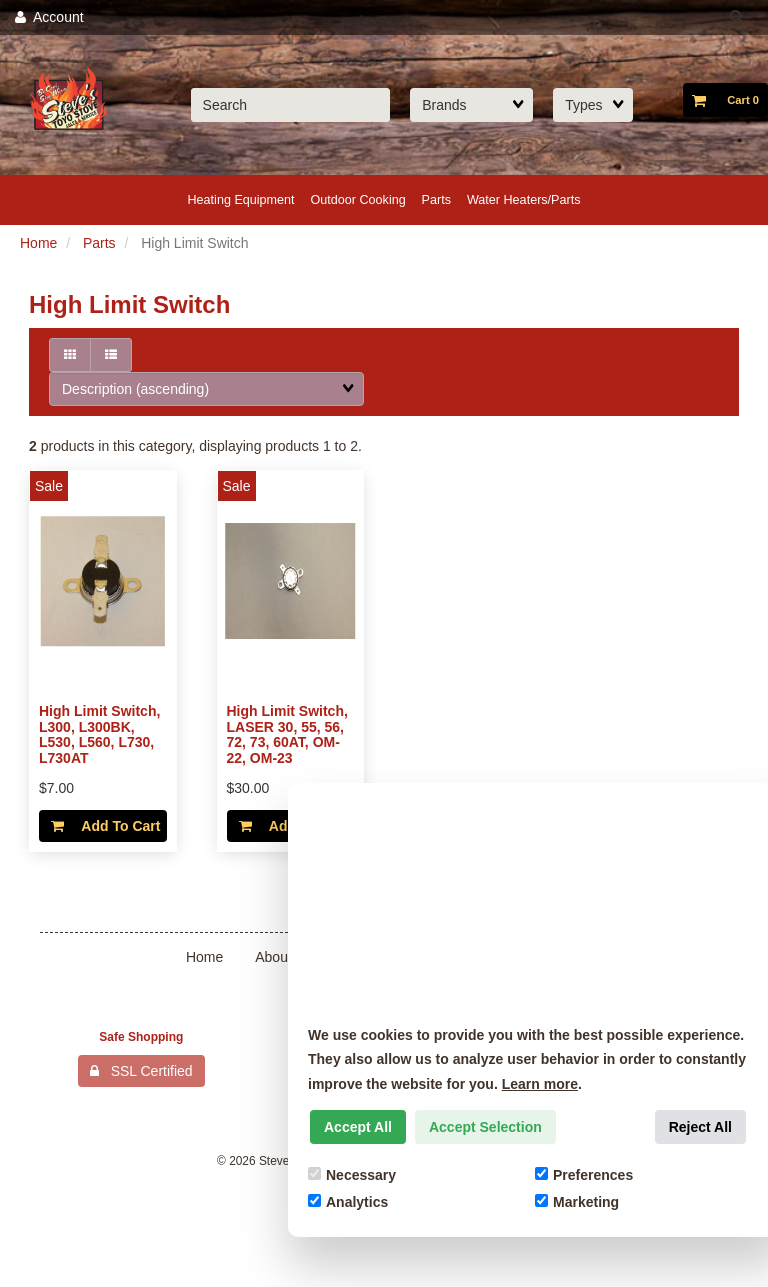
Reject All (700, 1127)
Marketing (577, 1202)
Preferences (584, 1175)
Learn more (540, 1084)
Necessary (352, 1175)
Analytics (348, 1202)
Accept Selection (485, 1127)
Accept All (358, 1127)
